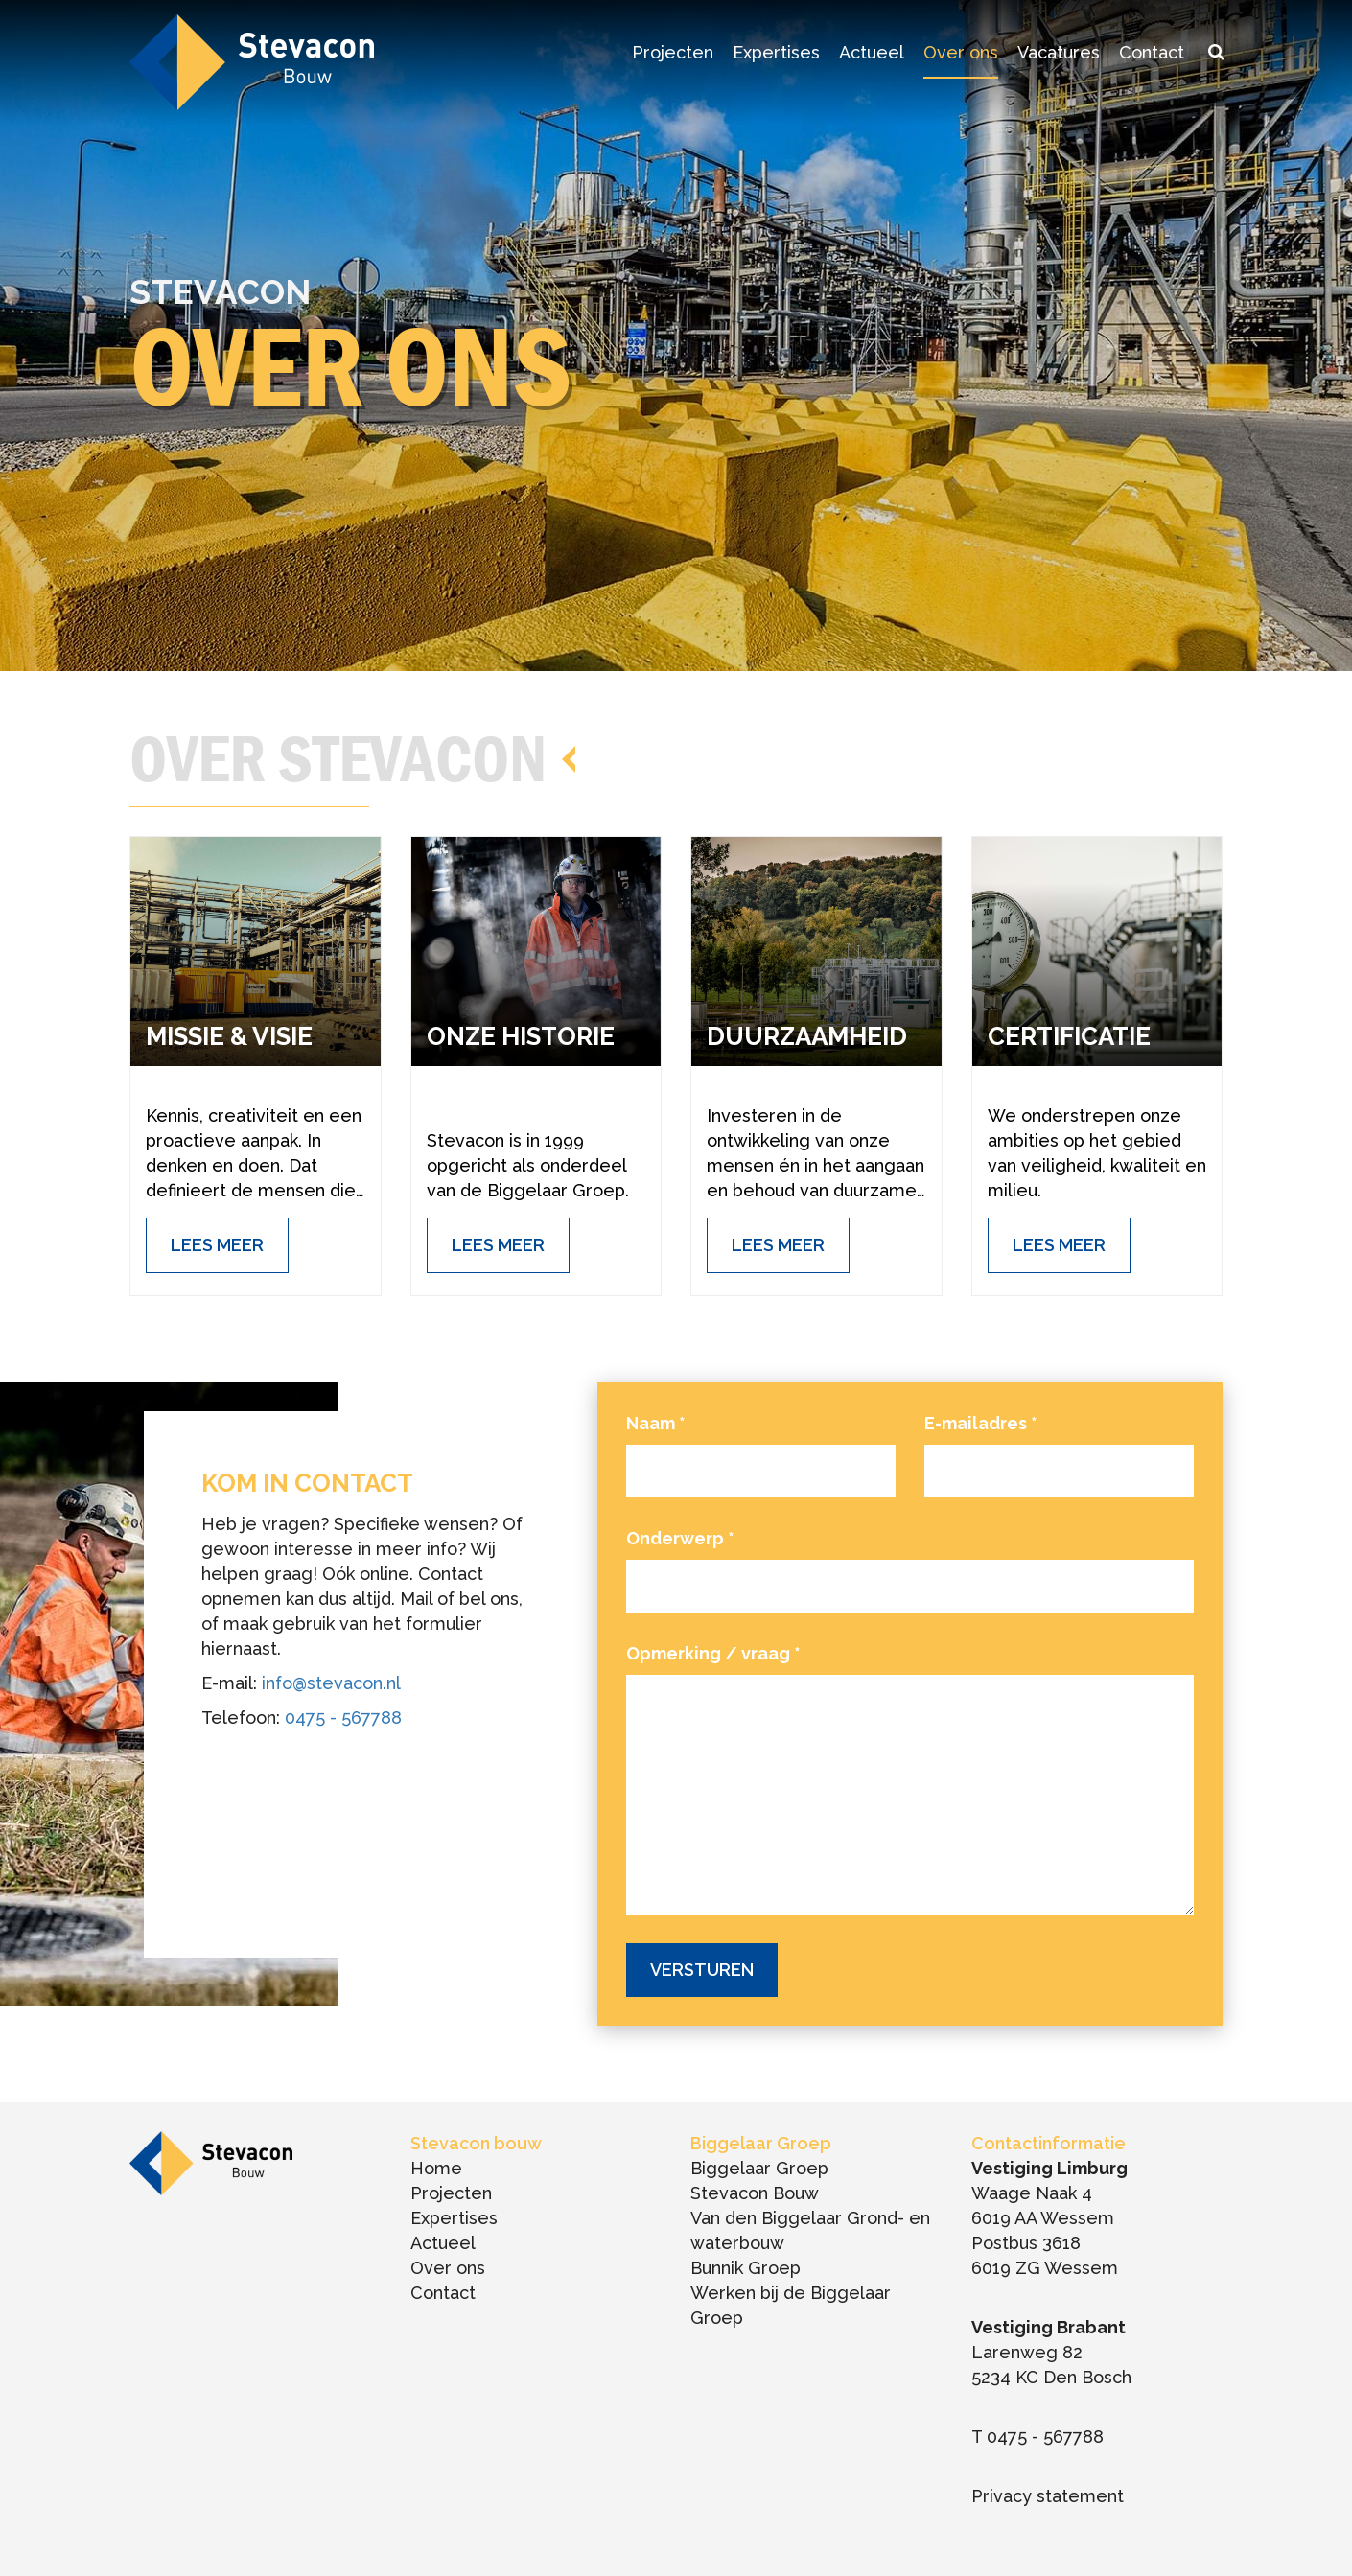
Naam (656, 1423)
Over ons (960, 52)
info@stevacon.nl (331, 1683)
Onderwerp (680, 1538)
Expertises (776, 52)
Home (436, 2168)
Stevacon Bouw (754, 2193)
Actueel (871, 52)
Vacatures (1058, 52)
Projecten (672, 52)
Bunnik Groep (745, 2268)
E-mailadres (980, 1423)
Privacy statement (1047, 2496)
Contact (1151, 52)
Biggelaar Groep (759, 2168)
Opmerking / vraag (713, 1653)
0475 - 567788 (343, 1717)
